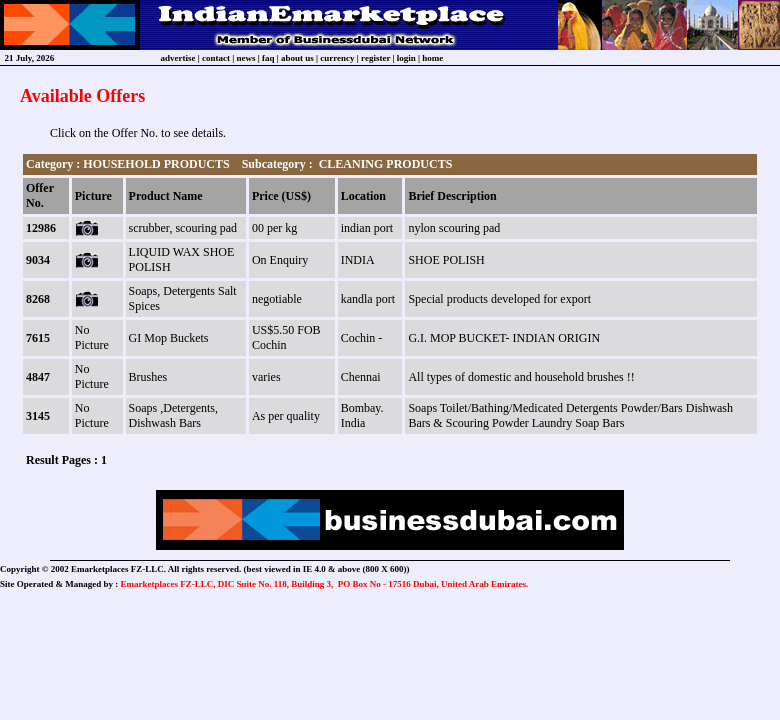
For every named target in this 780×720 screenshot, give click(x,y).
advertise (178, 58)
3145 (38, 416)
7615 (38, 338)
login (406, 58)
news (246, 58)
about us (297, 58)
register (375, 58)
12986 (41, 228)
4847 (38, 377)
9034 (38, 260)
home (432, 58)
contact (216, 58)
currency (337, 58)
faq (268, 58)
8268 (38, 299)
